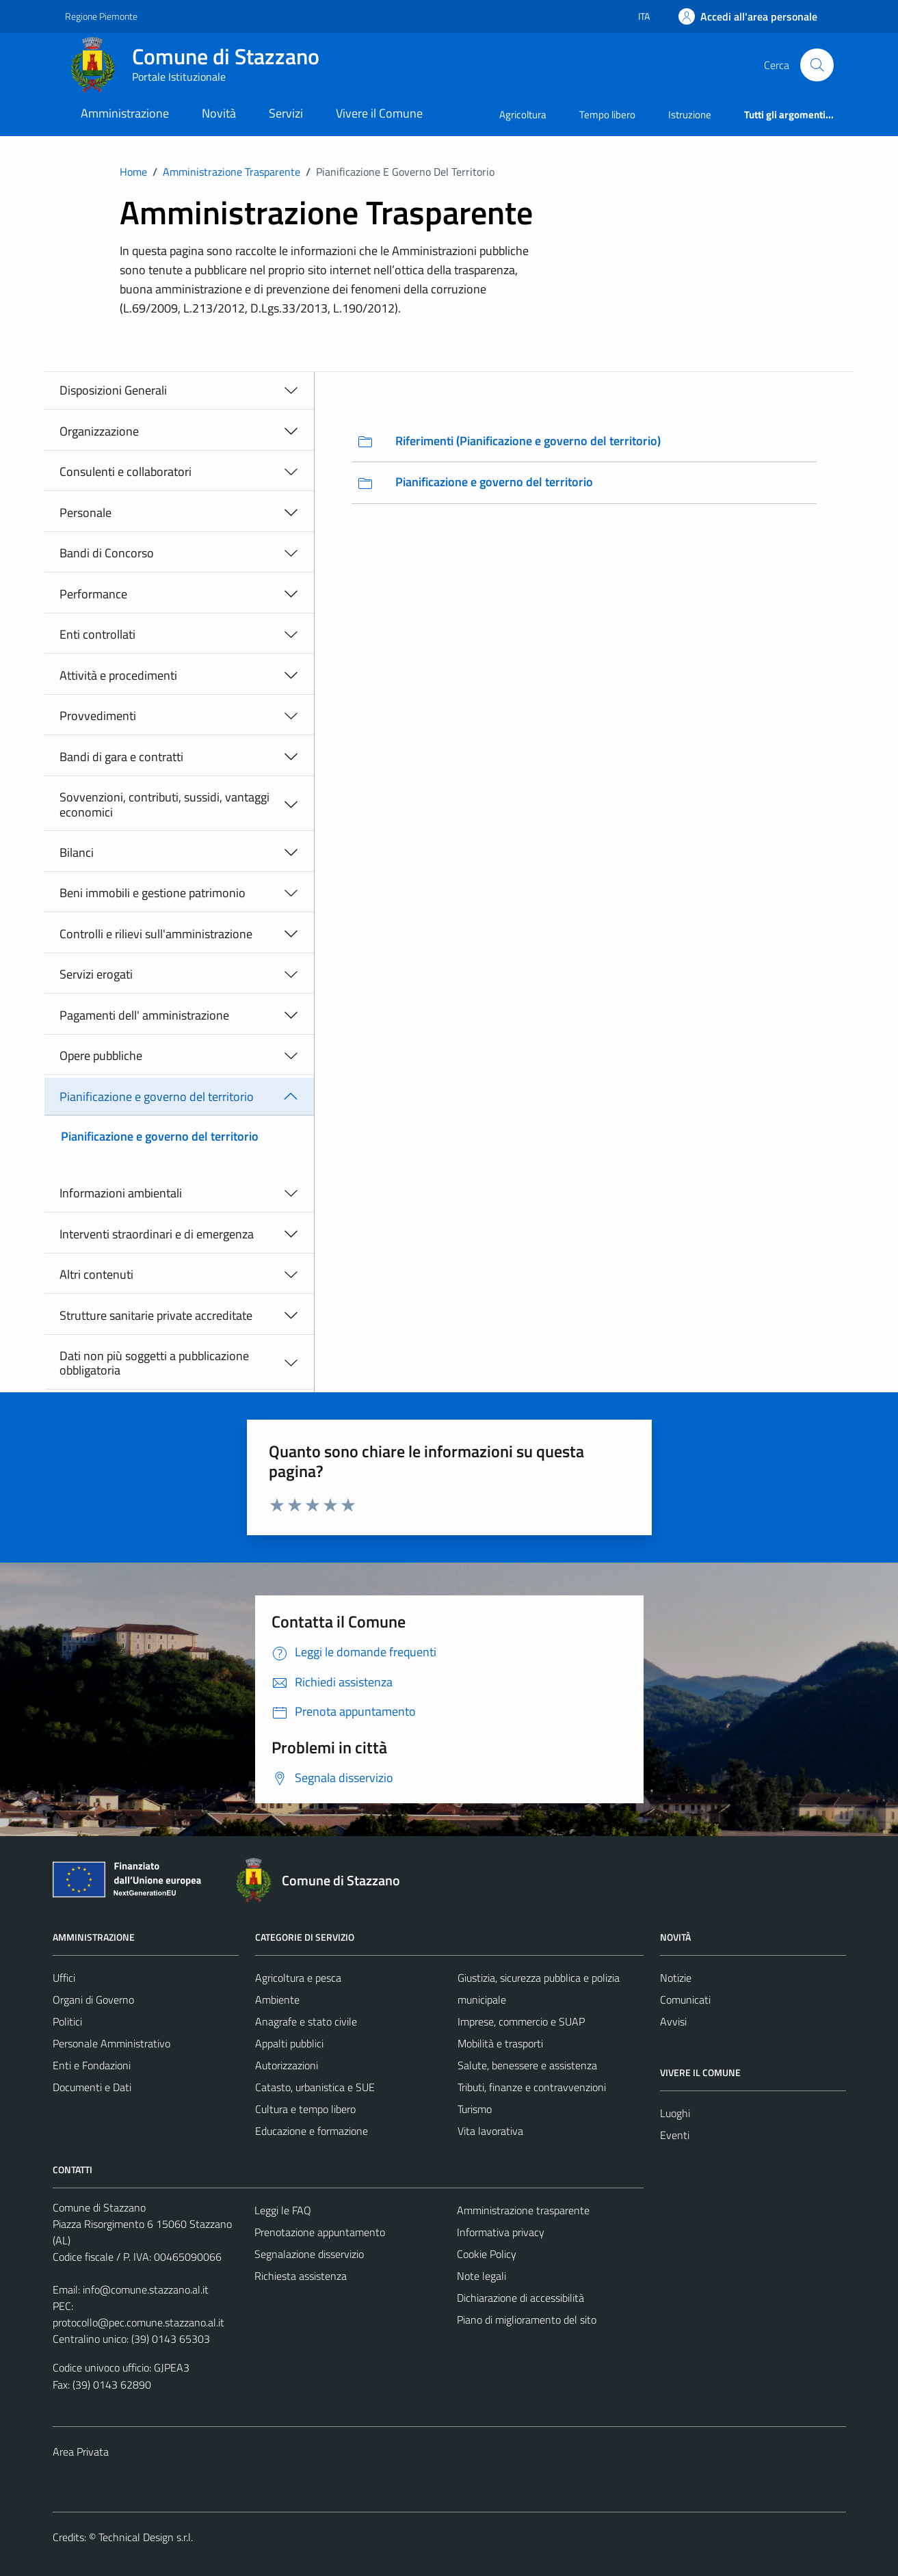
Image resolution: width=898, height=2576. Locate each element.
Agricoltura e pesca (298, 1977)
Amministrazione (125, 113)
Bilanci (77, 852)
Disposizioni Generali (113, 390)
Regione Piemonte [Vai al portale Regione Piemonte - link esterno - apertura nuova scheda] (101, 16)
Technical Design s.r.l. (145, 2537)
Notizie (675, 1977)
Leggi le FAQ (282, 2210)
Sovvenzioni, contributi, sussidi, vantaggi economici (164, 804)
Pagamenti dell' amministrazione (144, 1015)
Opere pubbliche (101, 1055)
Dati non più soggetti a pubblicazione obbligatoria (154, 1363)
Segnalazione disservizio (309, 2254)
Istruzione (689, 114)
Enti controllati (97, 634)
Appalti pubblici (289, 2043)
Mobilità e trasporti (500, 2043)
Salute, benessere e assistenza (527, 2065)
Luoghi (675, 2113)
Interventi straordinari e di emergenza (157, 1234)
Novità (219, 113)
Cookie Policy (486, 2254)
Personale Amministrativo (111, 2043)
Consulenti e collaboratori (126, 471)
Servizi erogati (96, 974)
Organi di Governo (93, 1999)
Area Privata (81, 2451)
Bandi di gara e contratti (121, 756)
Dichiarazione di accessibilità (520, 2297)
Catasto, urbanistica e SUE (315, 2087)
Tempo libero (607, 114)
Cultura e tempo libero (305, 2109)
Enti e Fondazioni (92, 2065)
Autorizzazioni (286, 2065)
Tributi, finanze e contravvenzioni (532, 2087)
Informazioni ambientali (121, 1193)
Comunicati (685, 1999)
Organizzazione (99, 431)
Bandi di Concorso (107, 553)
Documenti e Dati (92, 2087)
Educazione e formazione (311, 2131)
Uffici (64, 1977)
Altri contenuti (96, 1274)
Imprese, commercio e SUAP (521, 2021)
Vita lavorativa (490, 2131)
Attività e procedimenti (118, 675)
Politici (67, 2021)
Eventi (674, 2135)
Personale (85, 512)
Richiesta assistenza (300, 2276)
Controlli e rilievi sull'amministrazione (156, 934)
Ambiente (277, 1999)
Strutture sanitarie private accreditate (156, 1315)
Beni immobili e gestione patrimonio (153, 893)
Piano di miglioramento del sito (526, 2319)
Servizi (286, 113)
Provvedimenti (98, 715)
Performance (93, 594)
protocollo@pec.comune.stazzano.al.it (138, 2322)
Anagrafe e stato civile (306, 2021)
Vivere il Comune (379, 113)
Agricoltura (522, 114)
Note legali (481, 2276)
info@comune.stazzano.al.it (146, 2289)
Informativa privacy (500, 2232)
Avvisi (673, 2021)
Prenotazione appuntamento (319, 2232)
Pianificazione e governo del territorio (157, 1096)
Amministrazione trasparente (523, 2210)
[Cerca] (816, 65)
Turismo (475, 2109)
